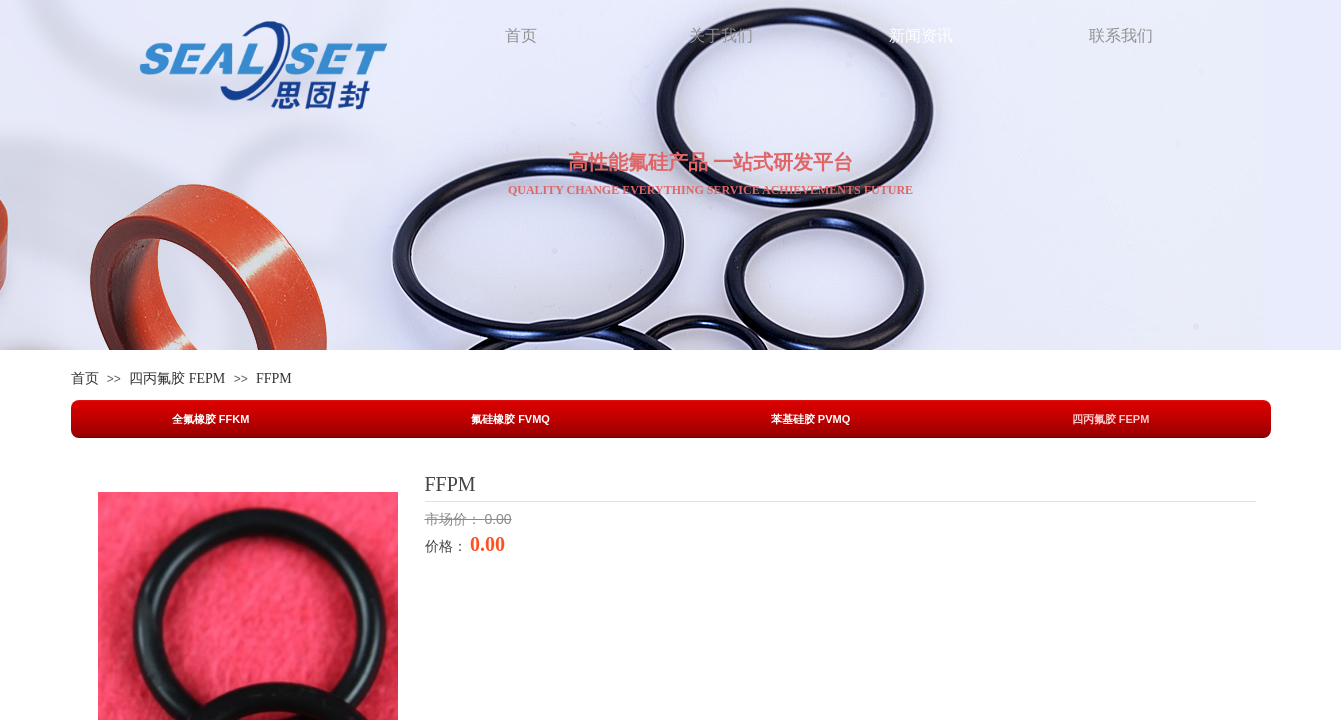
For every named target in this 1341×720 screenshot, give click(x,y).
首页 (85, 378)
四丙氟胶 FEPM (177, 378)
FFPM (274, 378)
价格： (448, 546)
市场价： (455, 519)
